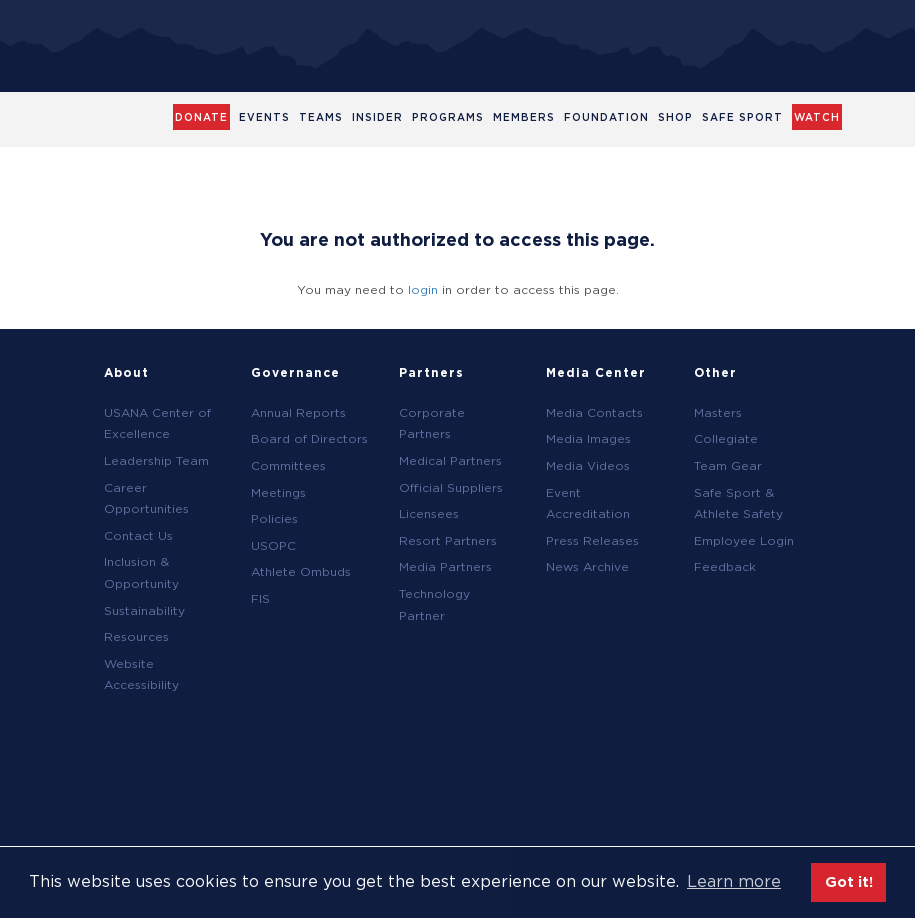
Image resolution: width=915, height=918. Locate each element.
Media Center (596, 372)
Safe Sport (742, 117)
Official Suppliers (451, 487)
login (423, 289)
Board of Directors (309, 438)
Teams (321, 117)
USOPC (273, 545)
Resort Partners (448, 540)
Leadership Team (156, 460)
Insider (377, 117)
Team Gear (728, 465)
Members (524, 117)
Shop (675, 117)
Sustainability (144, 610)
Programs (448, 117)
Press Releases (592, 540)
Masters (718, 412)
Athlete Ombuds (301, 571)
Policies (274, 518)
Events (264, 117)
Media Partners (445, 566)
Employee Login (744, 540)
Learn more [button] (734, 881)
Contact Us (138, 535)
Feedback (725, 566)
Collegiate (726, 438)
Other (715, 372)
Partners (431, 372)
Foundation (606, 117)
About (126, 372)
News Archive (587, 566)
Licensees (429, 513)
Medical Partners (450, 460)
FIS (260, 598)
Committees (288, 465)
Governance (295, 372)
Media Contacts (594, 412)
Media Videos (588, 465)
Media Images (588, 438)
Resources (136, 636)
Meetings (278, 492)
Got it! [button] (849, 881)
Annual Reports (298, 412)
